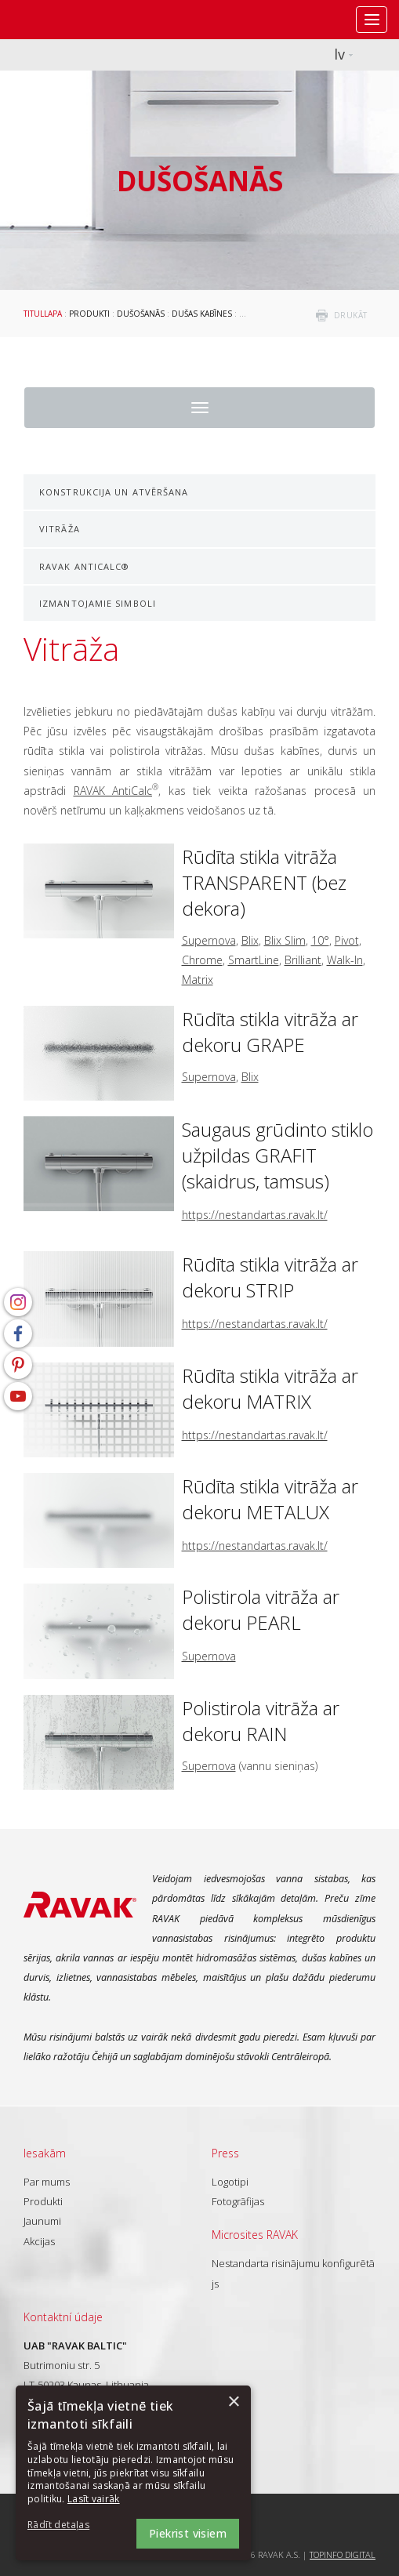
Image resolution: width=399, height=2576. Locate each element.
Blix (250, 940)
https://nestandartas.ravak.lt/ (255, 1214)
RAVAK (59, 19)
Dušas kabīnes (202, 313)
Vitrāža (59, 529)
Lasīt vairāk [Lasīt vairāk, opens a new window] (93, 2498)
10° (320, 940)
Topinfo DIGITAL (342, 2554)
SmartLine (253, 959)
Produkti (89, 313)
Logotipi (230, 2182)
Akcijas (39, 2241)
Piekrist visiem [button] (188, 2533)
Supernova (209, 940)
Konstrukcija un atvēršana (114, 492)
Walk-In (345, 959)
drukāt (351, 315)
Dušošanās (141, 313)
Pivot (347, 940)
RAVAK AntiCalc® (84, 566)
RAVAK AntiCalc (113, 790)
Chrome (202, 959)
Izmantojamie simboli (97, 603)
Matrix (197, 979)
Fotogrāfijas (238, 2201)
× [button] (233, 2402)
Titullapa (43, 313)
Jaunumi (42, 2221)
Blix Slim (285, 940)
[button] (70, 2525)
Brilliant (303, 959)
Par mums (47, 2182)
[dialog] (133, 2473)
